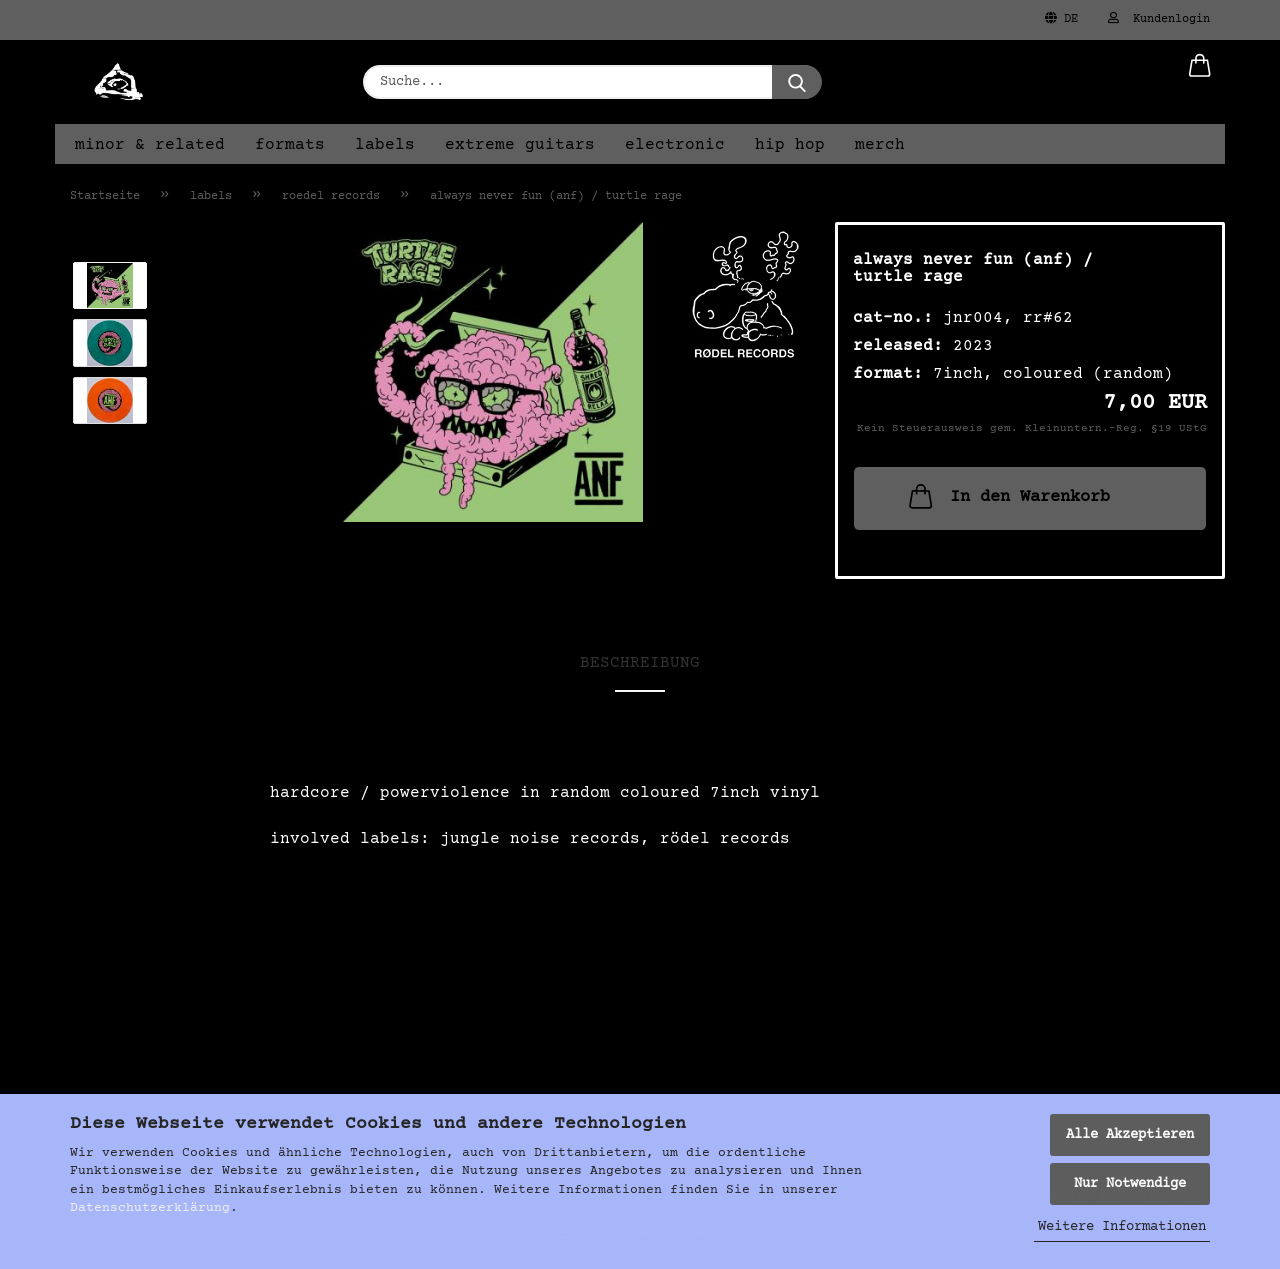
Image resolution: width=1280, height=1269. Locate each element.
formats (290, 145)
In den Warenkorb (1007, 496)
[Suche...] (797, 82)
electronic (675, 145)
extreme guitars (520, 145)
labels (385, 145)
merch (880, 145)
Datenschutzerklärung (150, 1208)
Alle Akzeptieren (1130, 1135)
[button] (1200, 82)
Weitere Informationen (1122, 1227)
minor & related (150, 145)
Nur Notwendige (1130, 1184)
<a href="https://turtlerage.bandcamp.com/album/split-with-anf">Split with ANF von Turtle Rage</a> (640, 990)
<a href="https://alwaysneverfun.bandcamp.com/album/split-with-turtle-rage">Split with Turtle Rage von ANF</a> (640, 917)
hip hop (790, 145)
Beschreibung (640, 663)
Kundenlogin (1159, 19)
